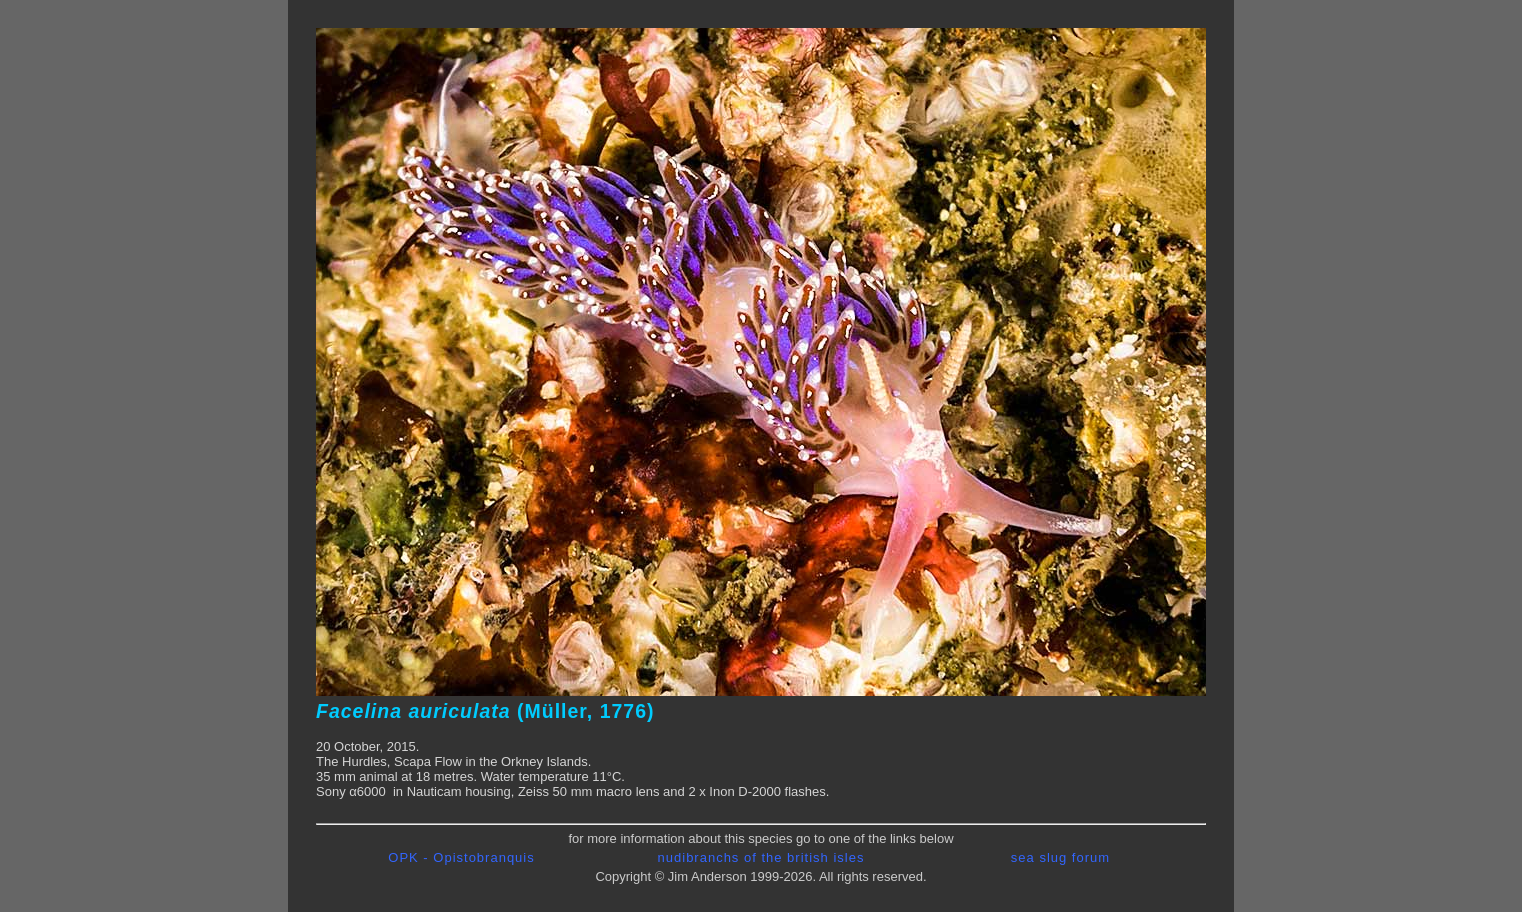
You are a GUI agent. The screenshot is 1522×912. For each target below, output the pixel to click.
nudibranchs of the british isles (761, 857)
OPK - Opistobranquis (461, 857)
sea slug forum (1060, 857)
